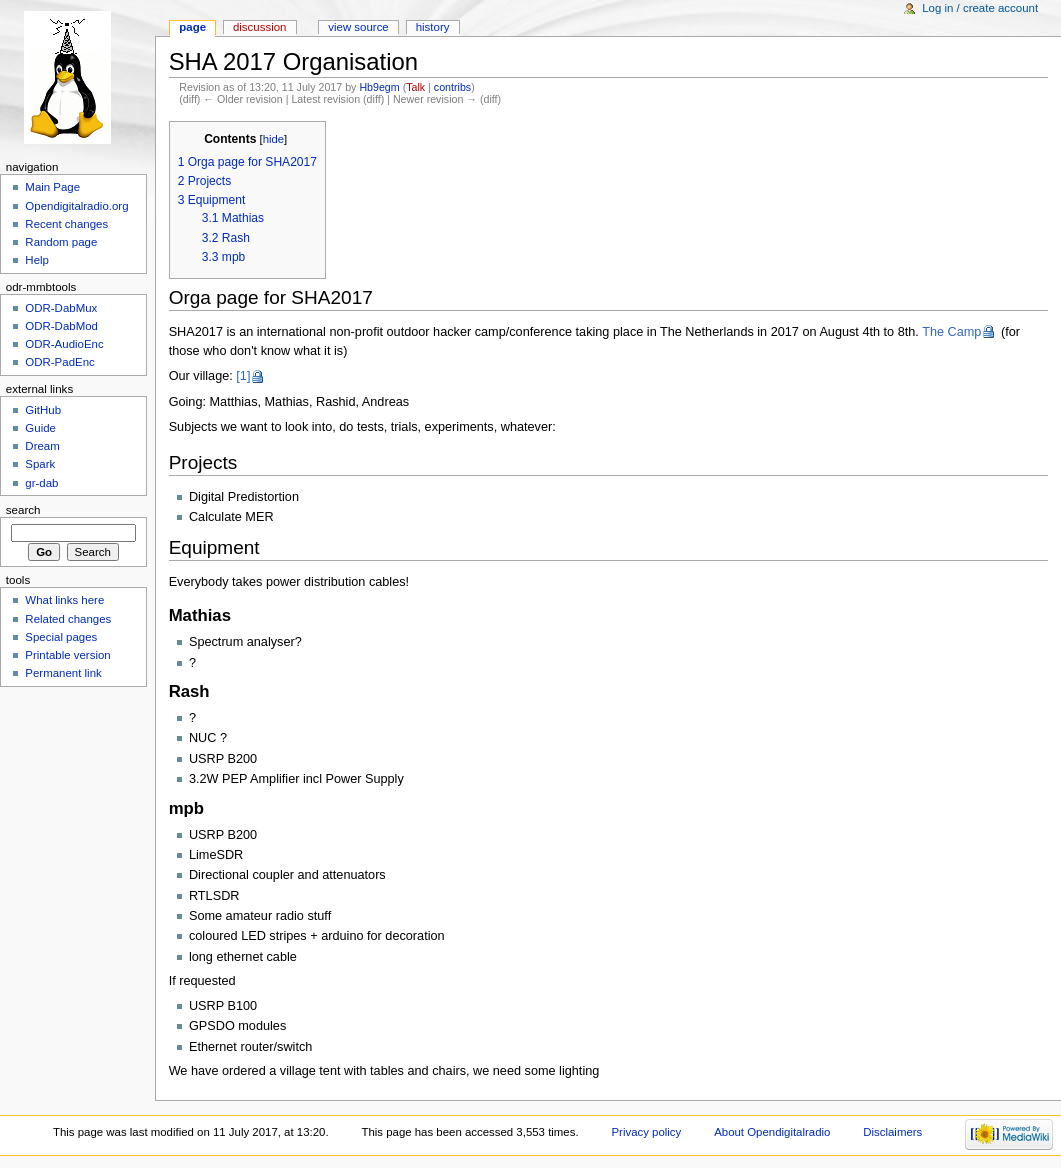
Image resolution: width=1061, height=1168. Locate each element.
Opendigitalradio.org (76, 206)
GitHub (43, 410)
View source (358, 27)
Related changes (68, 619)
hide (273, 139)
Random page (61, 242)
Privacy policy (646, 1132)
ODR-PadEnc (59, 362)
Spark (40, 464)
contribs (452, 87)
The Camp (951, 332)
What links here (64, 600)
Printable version (67, 655)
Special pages (61, 637)
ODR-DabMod (61, 326)
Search (23, 510)
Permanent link (63, 673)
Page (192, 27)
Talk (415, 87)
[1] (243, 376)
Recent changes (66, 224)
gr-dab (41, 483)
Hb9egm (379, 87)
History (433, 27)
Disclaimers (892, 1132)
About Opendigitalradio (772, 1132)
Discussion (259, 27)
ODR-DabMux (61, 308)
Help (37, 260)
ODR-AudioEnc (64, 344)
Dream (42, 446)
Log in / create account (980, 8)
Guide (40, 428)
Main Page (52, 187)
